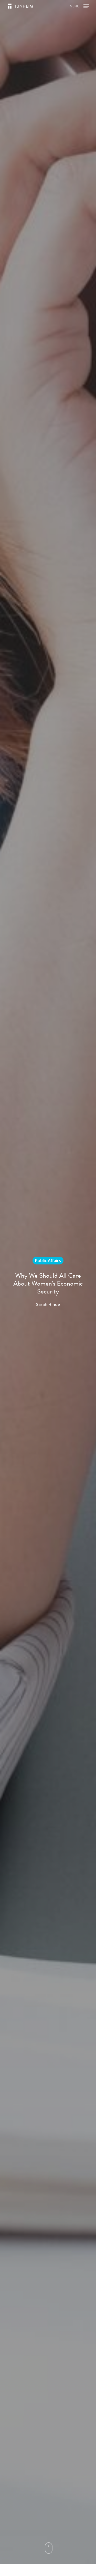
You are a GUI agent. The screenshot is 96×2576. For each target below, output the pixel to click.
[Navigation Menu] (79, 6)
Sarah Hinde (48, 1304)
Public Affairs (48, 1260)
